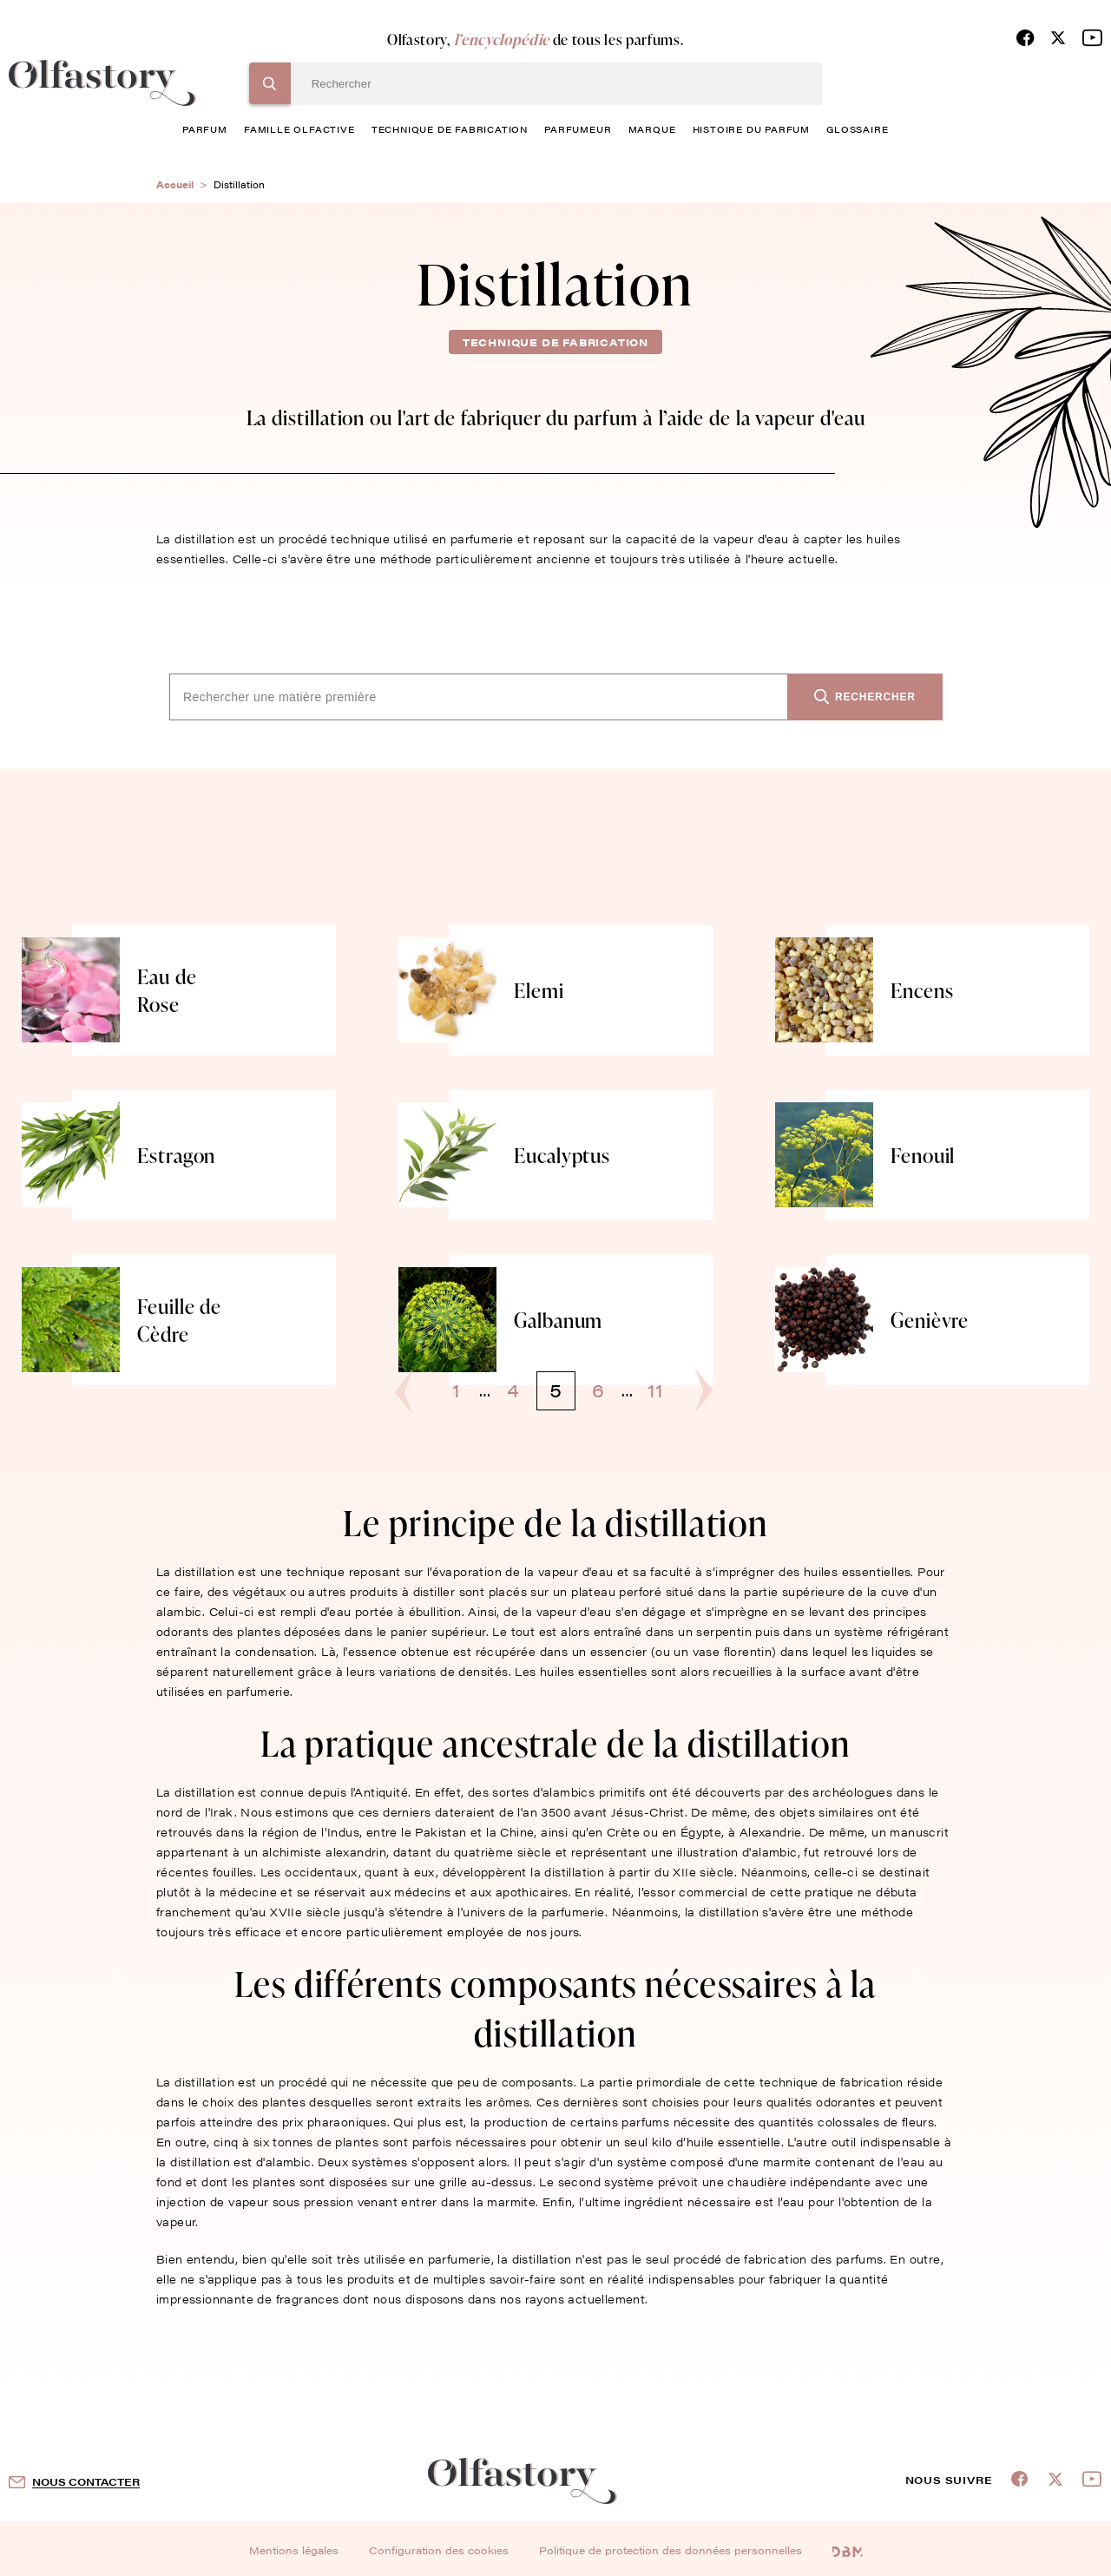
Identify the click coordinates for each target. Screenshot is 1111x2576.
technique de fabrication (449, 128)
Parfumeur (577, 128)
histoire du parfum (751, 128)
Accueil (175, 184)
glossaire (857, 128)
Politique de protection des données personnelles (670, 2550)
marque (652, 128)
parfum (204, 128)
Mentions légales (294, 2550)
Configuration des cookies (439, 2550)
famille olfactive (299, 128)
